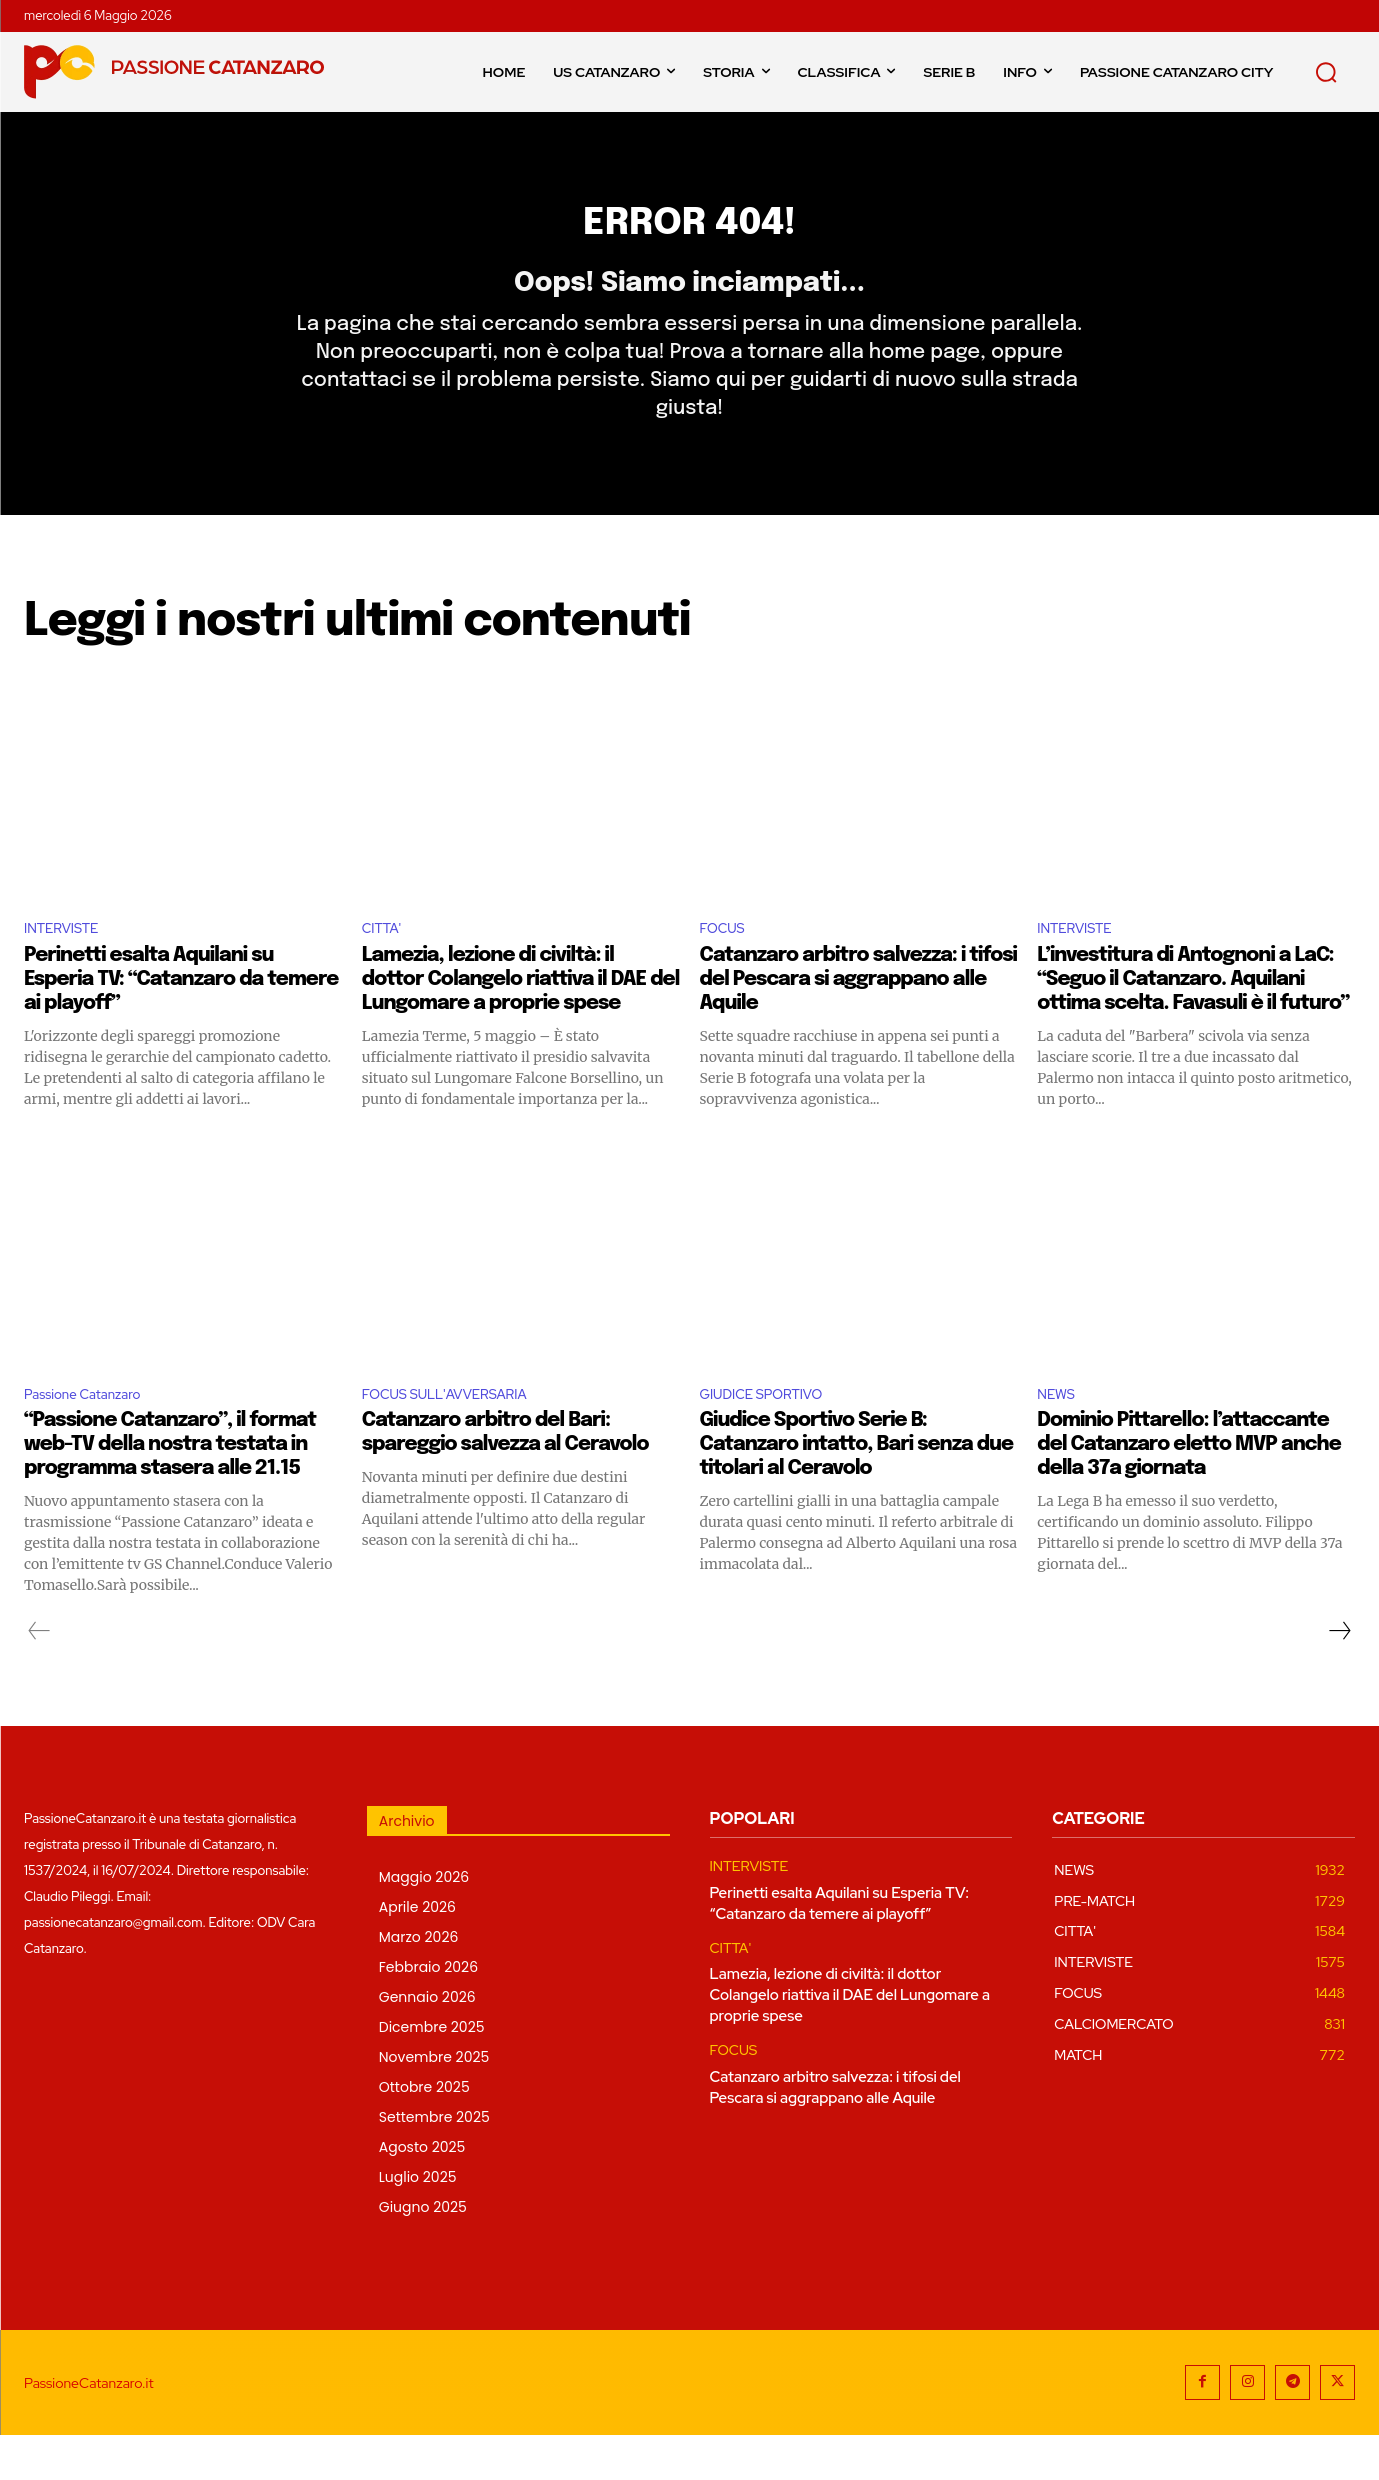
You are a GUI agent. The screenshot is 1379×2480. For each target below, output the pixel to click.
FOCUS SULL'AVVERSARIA (461, 1436)
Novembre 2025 (434, 2102)
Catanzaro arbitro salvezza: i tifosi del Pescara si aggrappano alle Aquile (858, 1019)
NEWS (1059, 1436)
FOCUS (727, 966)
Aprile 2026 (417, 1952)
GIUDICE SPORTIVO (774, 1436)
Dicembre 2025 (432, 2072)
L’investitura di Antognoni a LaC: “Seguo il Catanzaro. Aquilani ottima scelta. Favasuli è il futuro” (1193, 1019)
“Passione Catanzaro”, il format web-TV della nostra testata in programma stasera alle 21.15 (170, 1489)
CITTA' (386, 966)
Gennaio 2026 (427, 2042)
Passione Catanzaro (94, 1436)
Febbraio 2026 (428, 2012)
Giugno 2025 (423, 2252)
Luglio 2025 (418, 2222)
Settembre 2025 (434, 2162)
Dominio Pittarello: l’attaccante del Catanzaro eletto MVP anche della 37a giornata (1188, 1489)
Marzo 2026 (419, 1982)
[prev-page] (39, 1676)
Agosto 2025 (422, 2192)
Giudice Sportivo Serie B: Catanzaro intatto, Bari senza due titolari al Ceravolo (857, 1489)
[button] (1326, 72)
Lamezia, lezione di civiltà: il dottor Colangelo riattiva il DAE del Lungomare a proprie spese (521, 1019)
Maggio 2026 (424, 1922)
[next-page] (1339, 1676)
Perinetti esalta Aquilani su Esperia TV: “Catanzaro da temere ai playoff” (181, 1019)
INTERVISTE (69, 966)
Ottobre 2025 (424, 2132)
